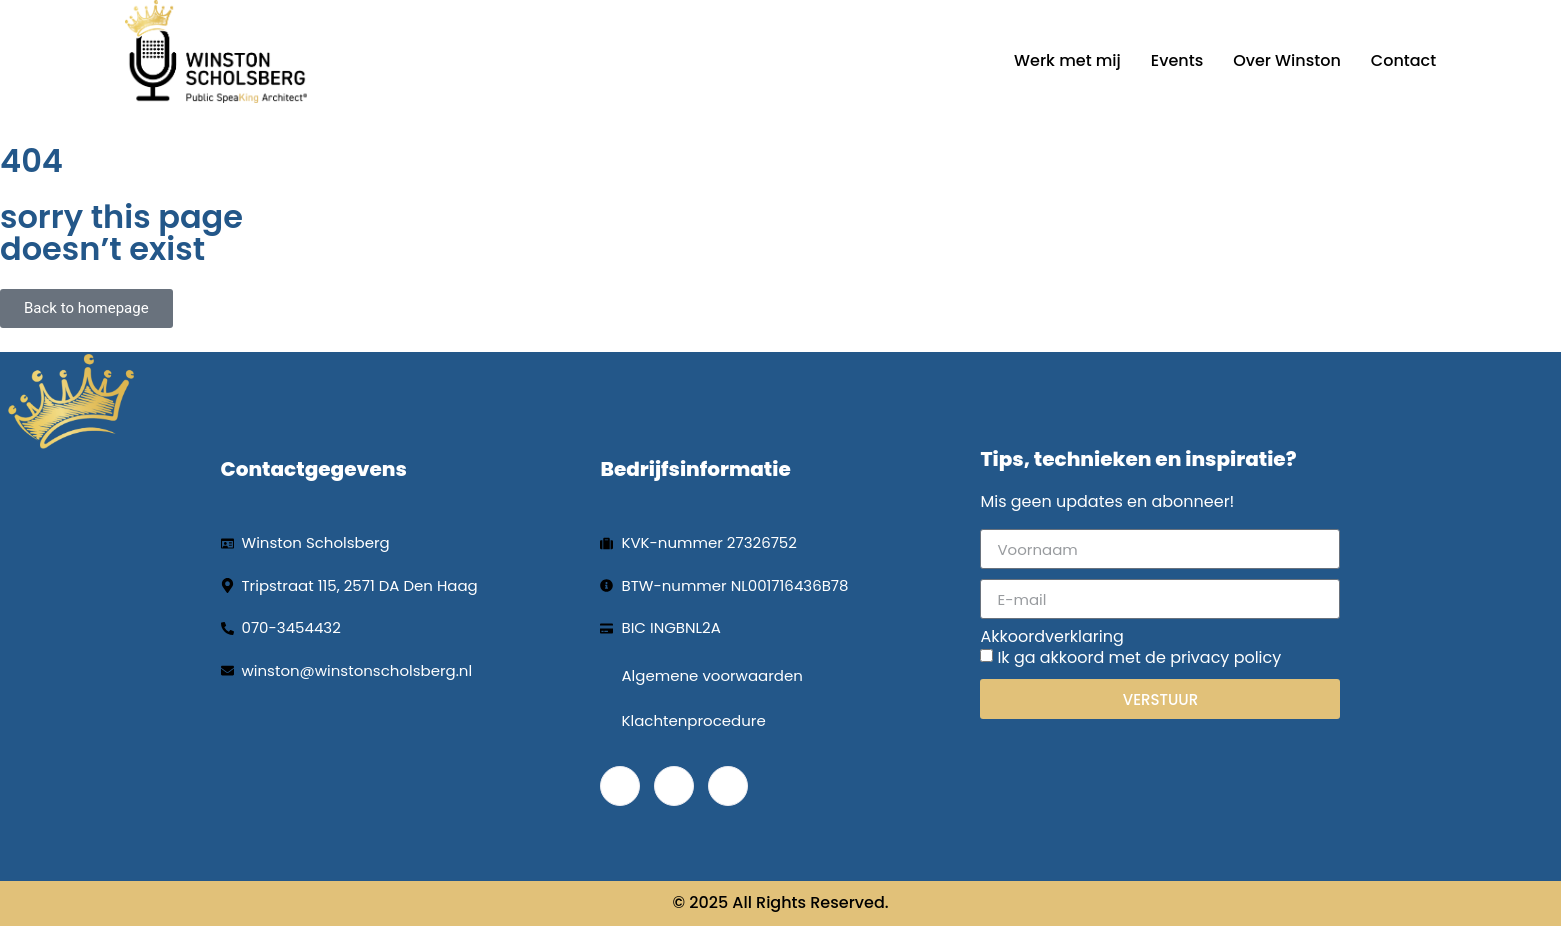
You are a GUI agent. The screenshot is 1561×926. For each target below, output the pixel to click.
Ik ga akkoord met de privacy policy (1139, 657)
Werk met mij (1067, 60)
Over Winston (1287, 60)
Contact (1403, 60)
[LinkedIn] (674, 786)
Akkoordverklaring (1051, 637)
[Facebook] (620, 786)
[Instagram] (728, 786)
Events (1177, 60)
